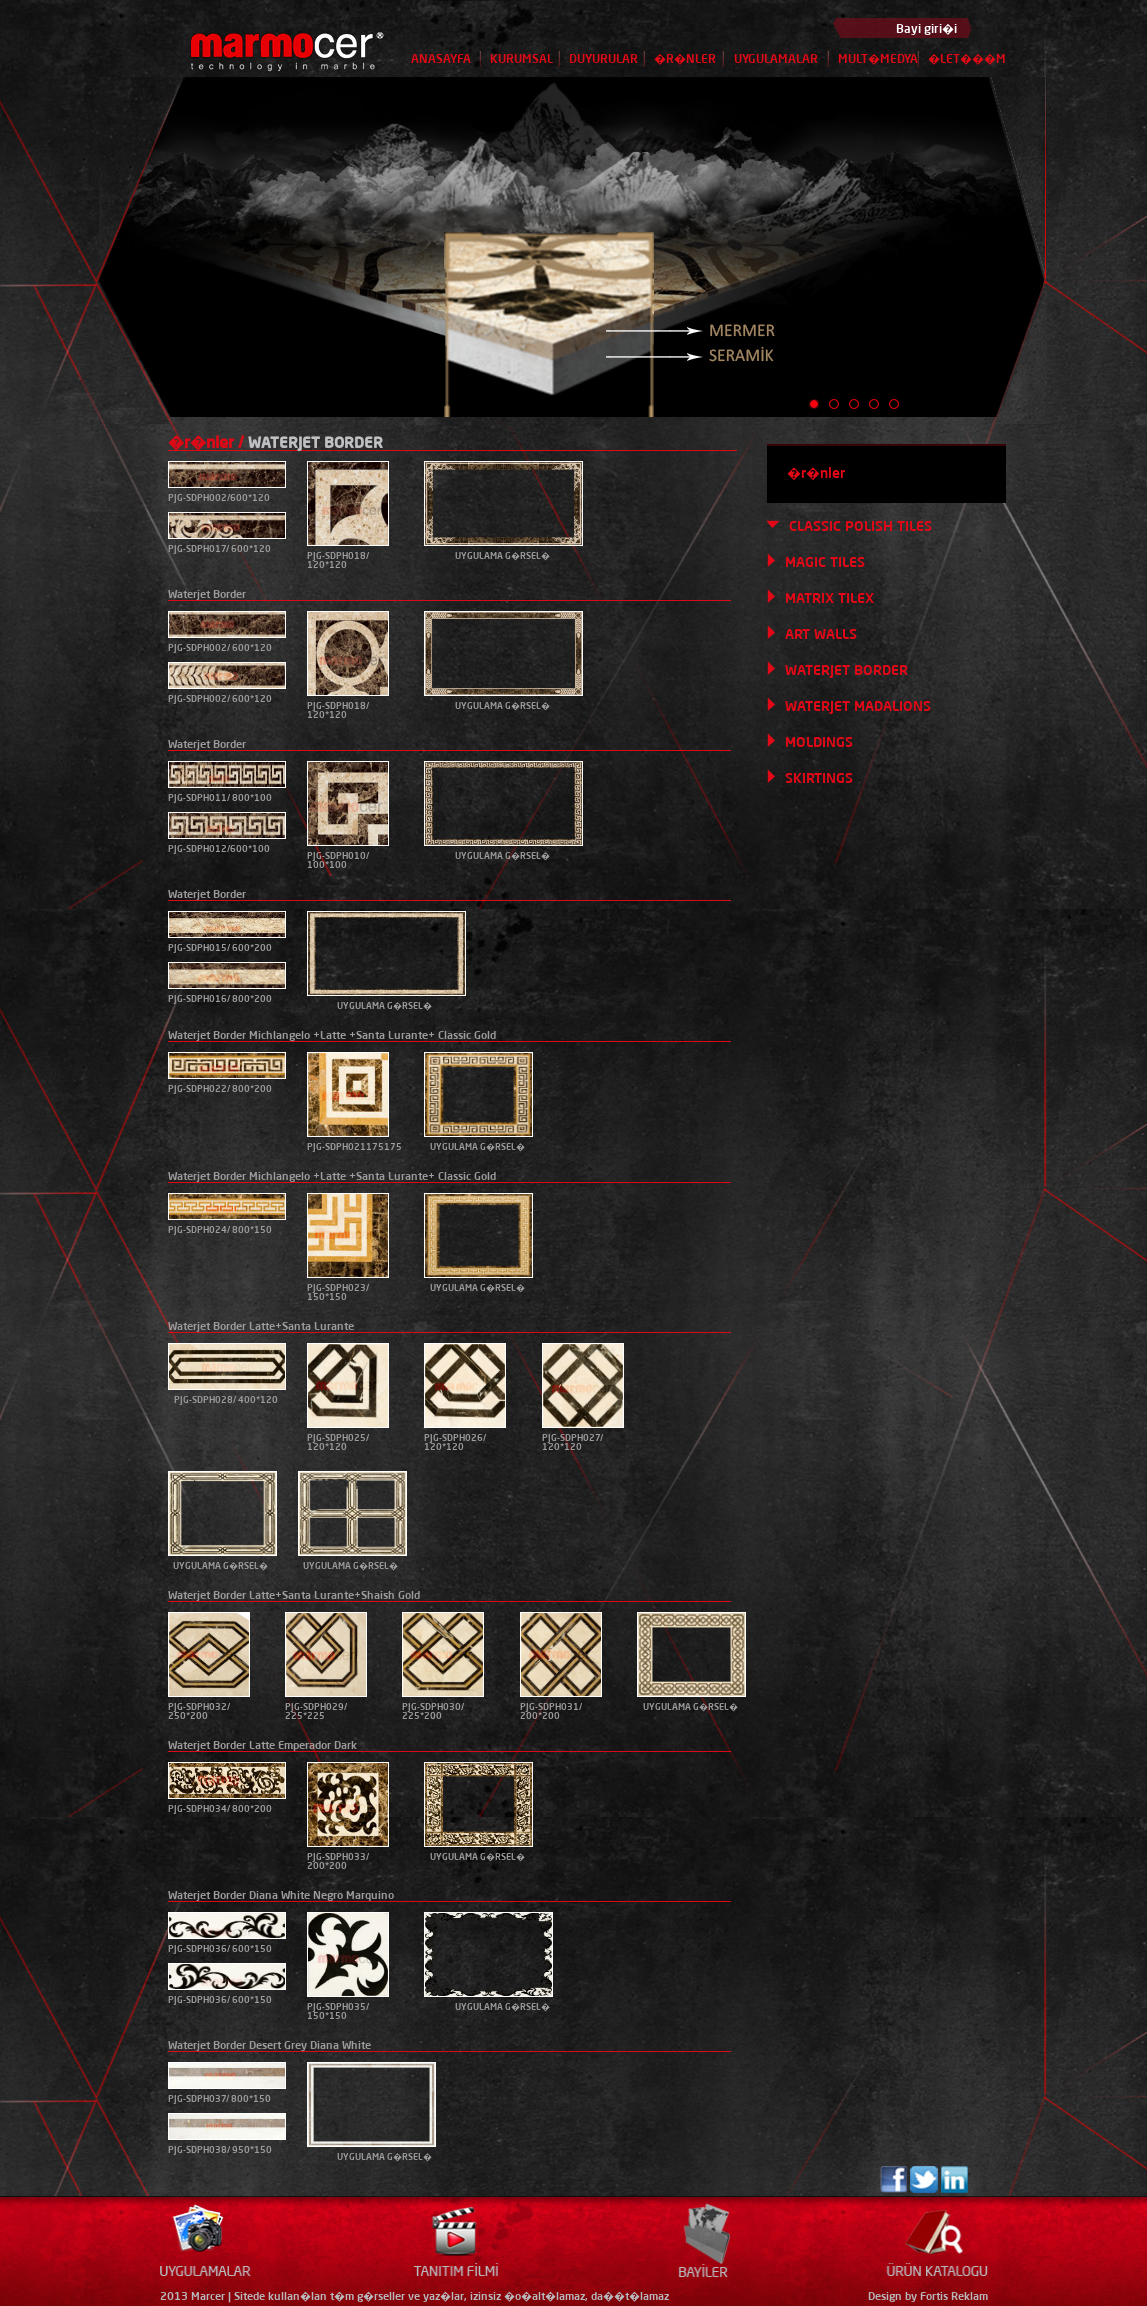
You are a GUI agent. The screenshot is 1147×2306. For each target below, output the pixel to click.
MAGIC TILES (825, 562)
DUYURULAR (603, 58)
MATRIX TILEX (829, 598)
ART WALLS (821, 634)
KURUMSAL (521, 58)
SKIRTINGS (819, 778)
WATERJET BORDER (846, 670)
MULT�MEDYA (878, 58)
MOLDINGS (819, 742)
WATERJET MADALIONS (858, 706)
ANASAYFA (441, 58)
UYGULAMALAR (776, 58)
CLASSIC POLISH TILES (860, 526)
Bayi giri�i (926, 28)
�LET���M (963, 58)
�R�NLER (685, 58)
